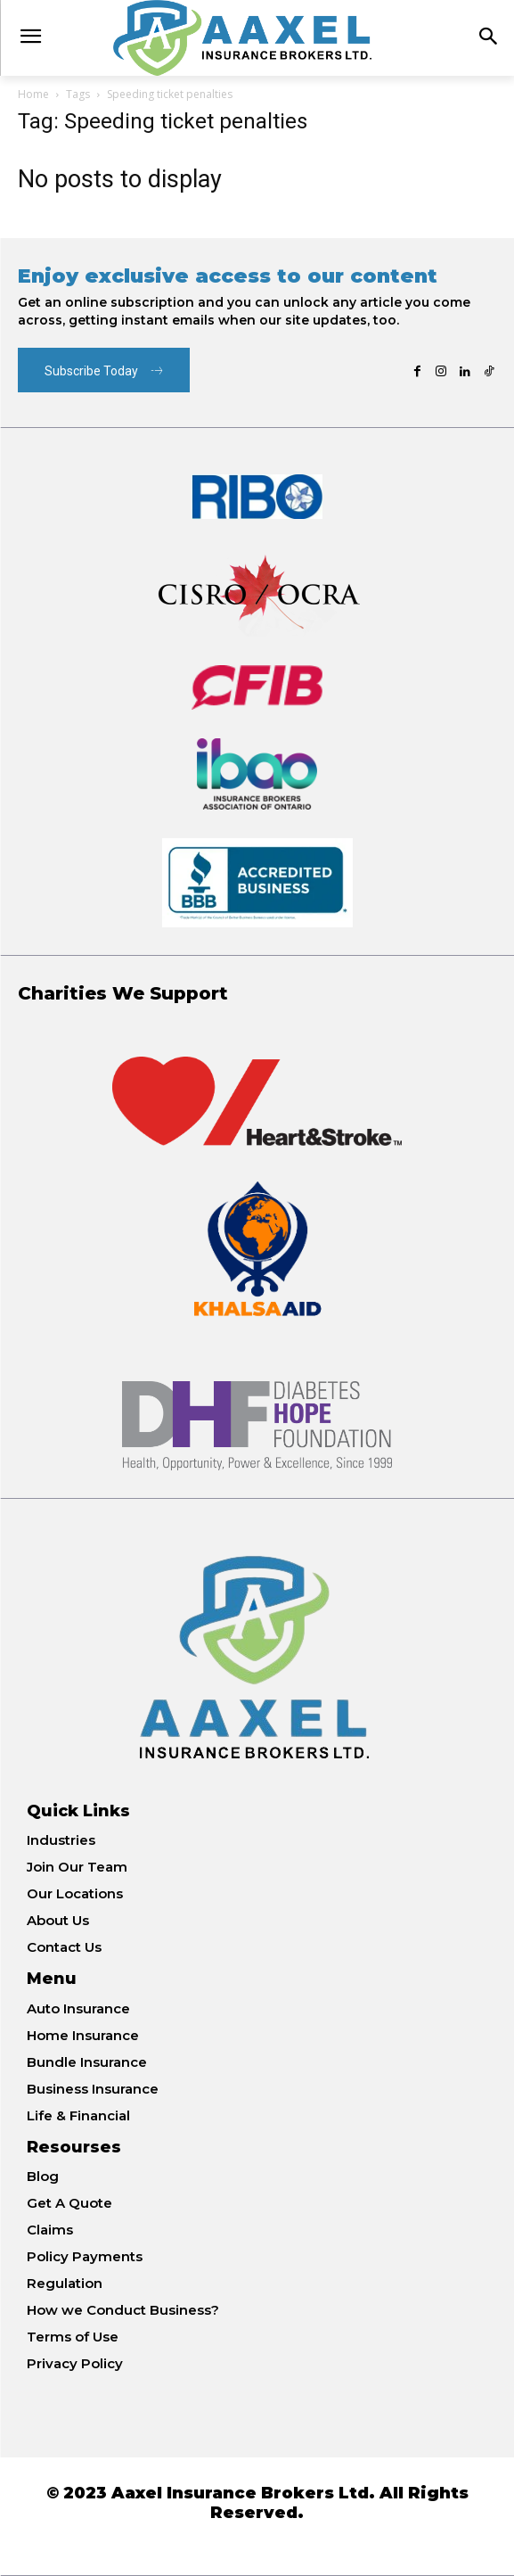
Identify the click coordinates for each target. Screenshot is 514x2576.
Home (33, 94)
